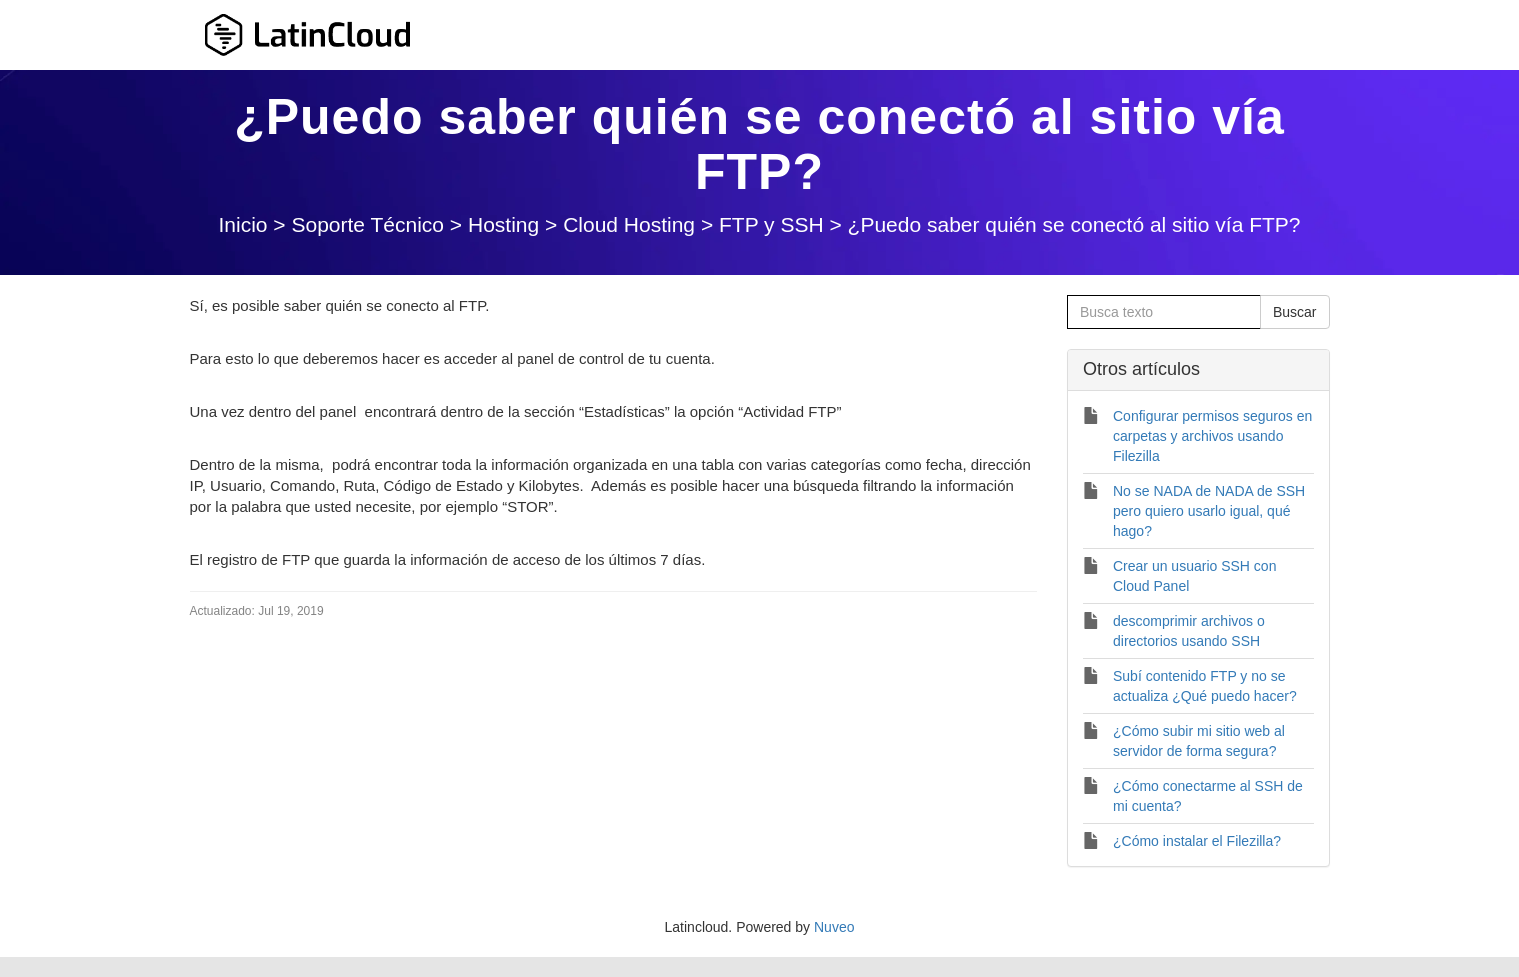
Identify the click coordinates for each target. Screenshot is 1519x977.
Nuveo (834, 927)
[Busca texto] (1164, 312)
